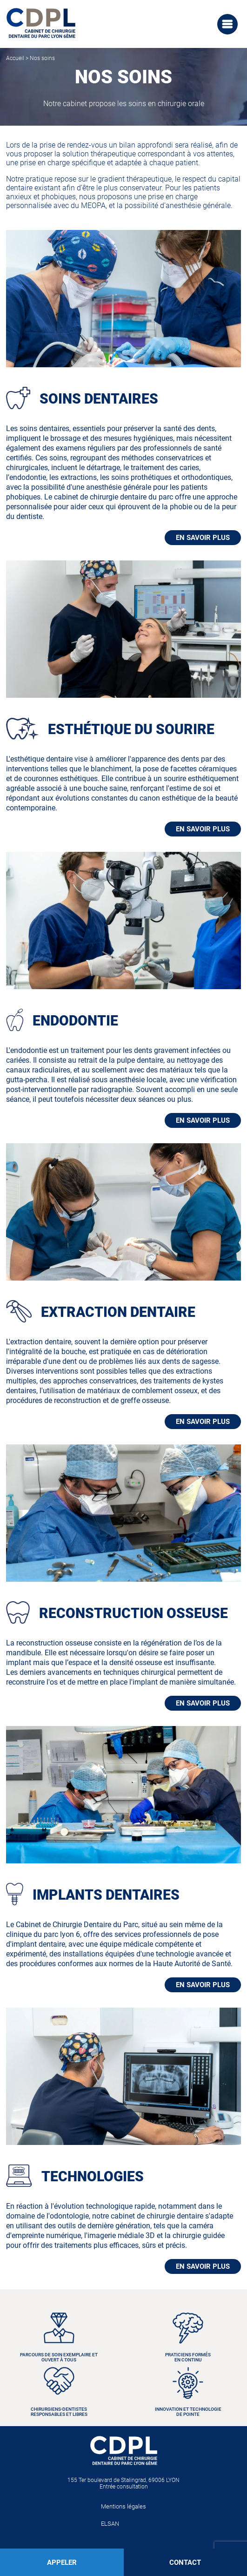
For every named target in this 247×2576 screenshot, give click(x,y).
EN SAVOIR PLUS (203, 537)
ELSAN (110, 2523)
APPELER (62, 2562)
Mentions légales (123, 2506)
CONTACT (185, 2562)
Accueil (15, 58)
